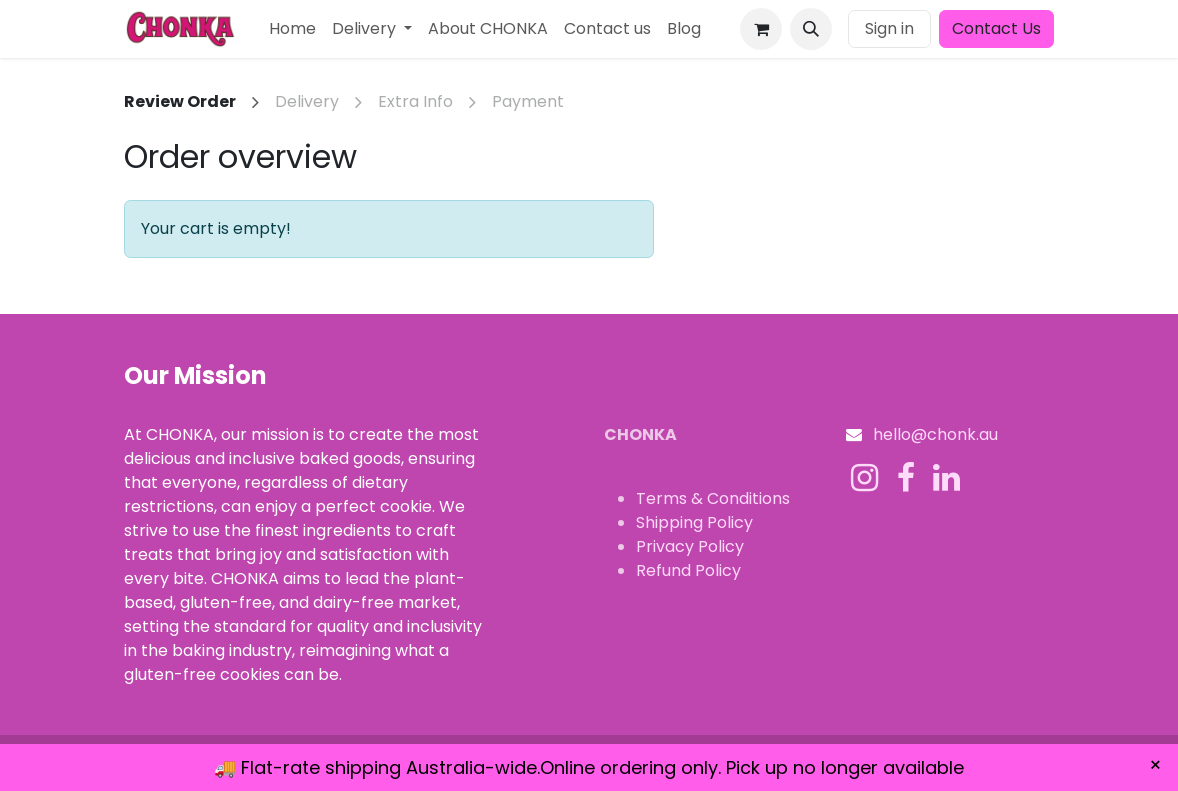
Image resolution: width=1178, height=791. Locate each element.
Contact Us (996, 28)
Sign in (889, 28)
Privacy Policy (690, 546)
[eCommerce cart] (761, 29)
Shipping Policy (694, 522)
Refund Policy (688, 570)
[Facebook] (906, 478)
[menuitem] (292, 29)
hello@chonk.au (935, 434)
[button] (811, 29)
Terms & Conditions (713, 498)
